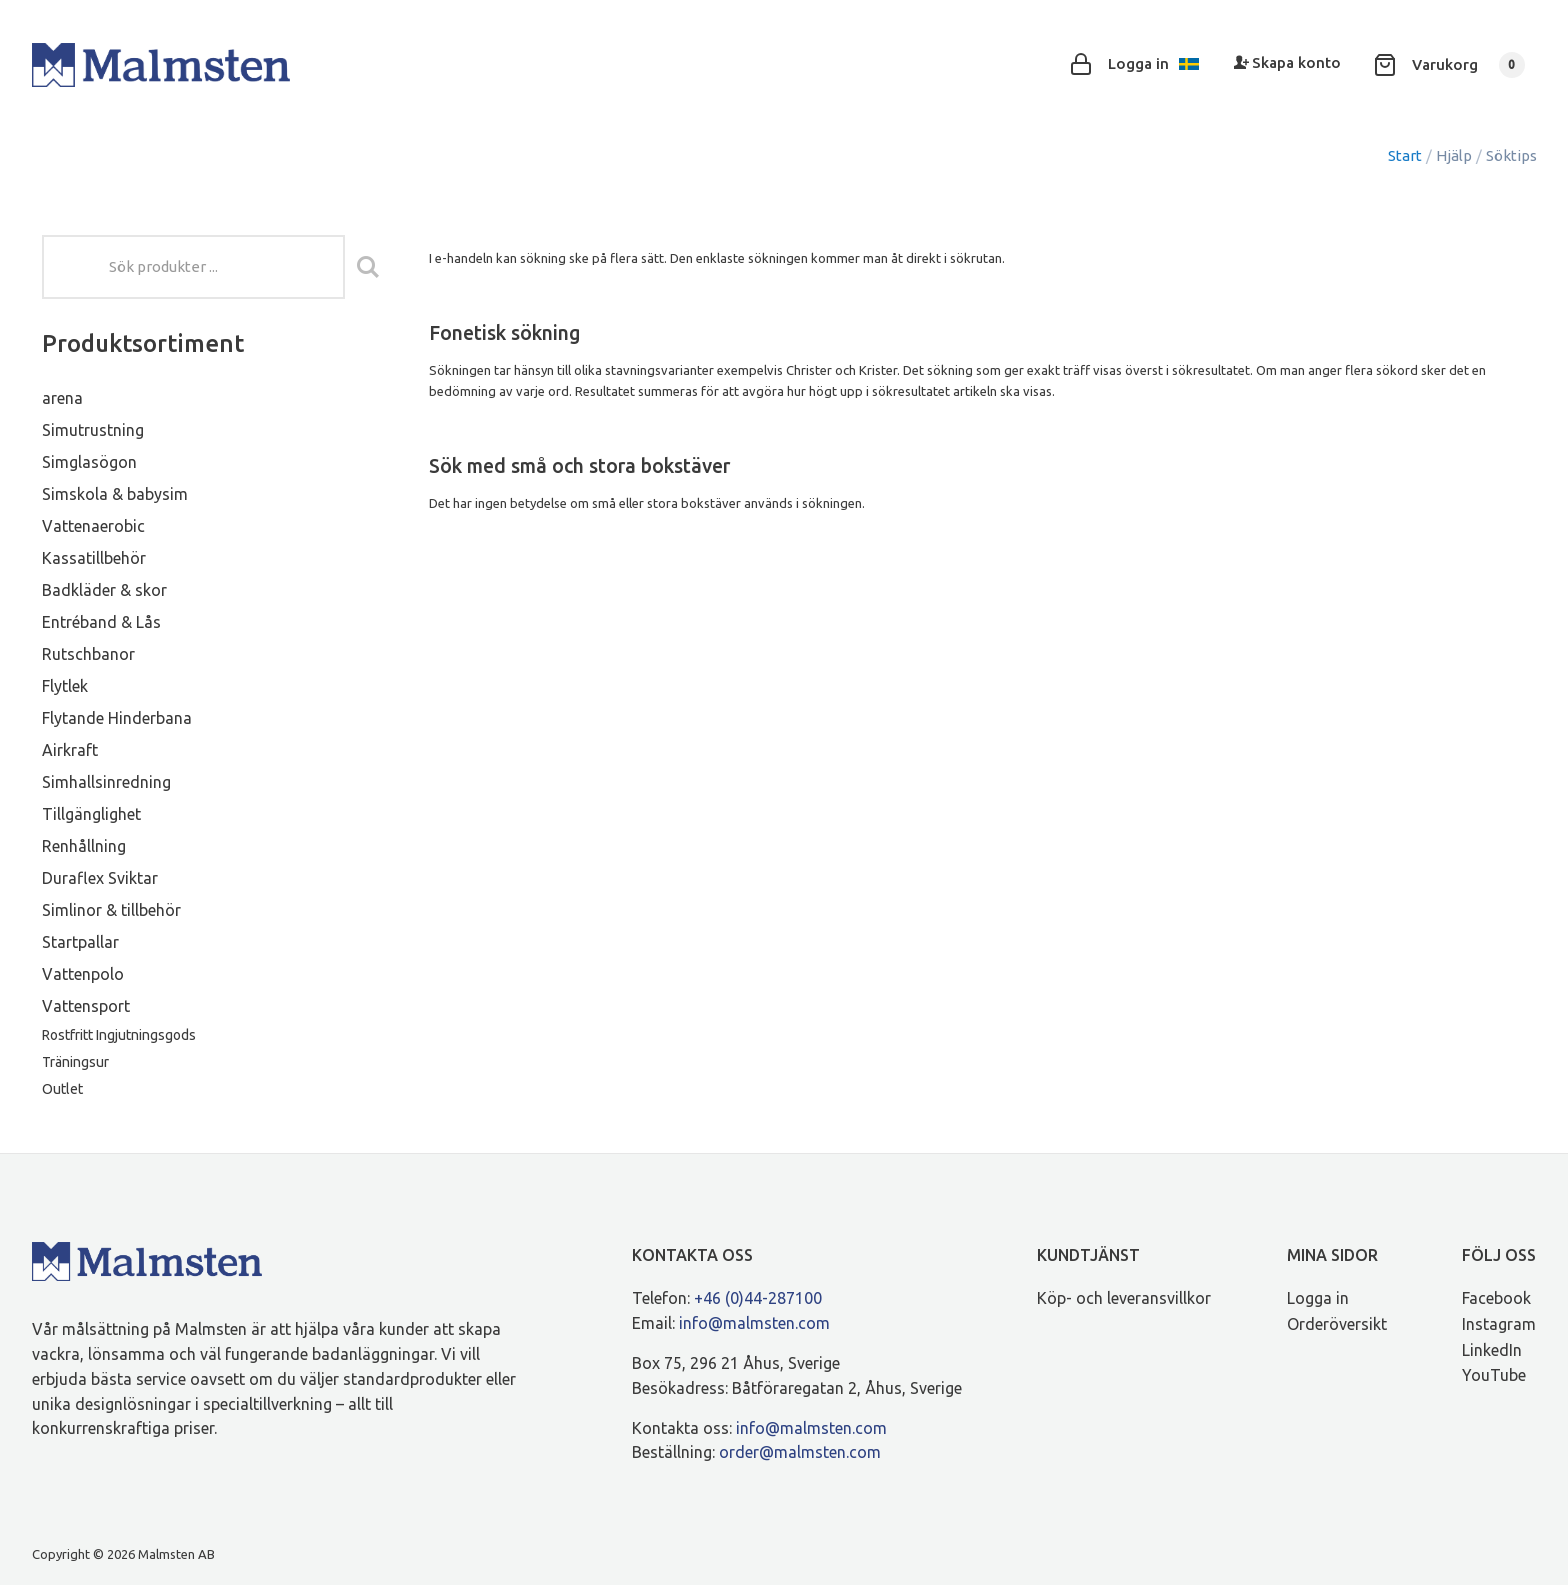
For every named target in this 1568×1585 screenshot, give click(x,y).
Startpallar (80, 942)
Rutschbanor (88, 654)
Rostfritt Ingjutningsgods (119, 1035)
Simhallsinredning (106, 782)
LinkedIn (1492, 1350)
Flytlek (65, 686)
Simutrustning (93, 430)
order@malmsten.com (800, 1452)
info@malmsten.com (754, 1323)
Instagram (1499, 1324)
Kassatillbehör (94, 558)
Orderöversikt (1337, 1324)
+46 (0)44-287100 (758, 1298)
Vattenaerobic (93, 526)
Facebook (1496, 1298)
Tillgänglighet (91, 814)
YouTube (1494, 1375)
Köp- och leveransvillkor (1124, 1298)
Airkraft (70, 750)
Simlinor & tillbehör (111, 910)
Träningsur (75, 1062)
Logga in (1318, 1298)
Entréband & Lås (101, 622)
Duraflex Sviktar (100, 878)
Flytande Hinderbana (117, 718)
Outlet (62, 1089)
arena (62, 398)
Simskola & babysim (115, 494)
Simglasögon (89, 462)
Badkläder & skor (104, 590)
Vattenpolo (83, 974)
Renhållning (84, 846)
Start (1405, 155)
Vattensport (86, 1006)
